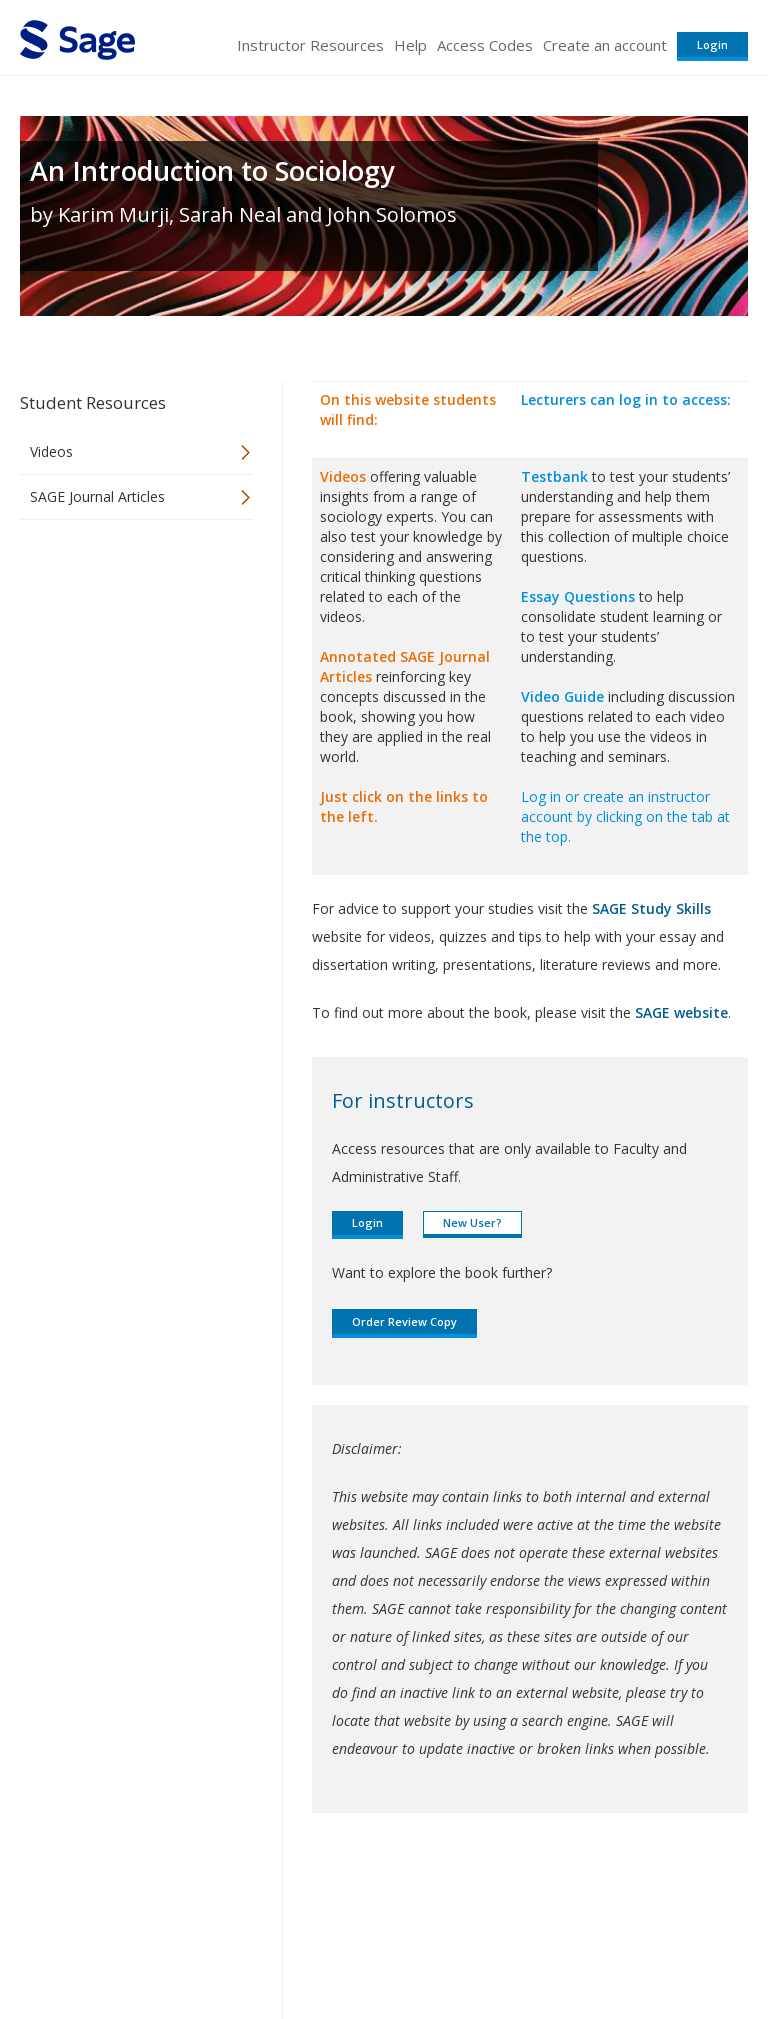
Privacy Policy (616, 1944)
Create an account (605, 45)
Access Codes (485, 45)
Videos (51, 451)
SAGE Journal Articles (97, 496)
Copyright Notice (504, 1944)
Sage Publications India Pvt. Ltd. (310, 1896)
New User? (472, 1222)
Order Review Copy (404, 1321)
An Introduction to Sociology (212, 170)
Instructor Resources (310, 45)
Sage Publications (134, 1896)
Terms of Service (382, 1944)
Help (410, 45)
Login (712, 44)
